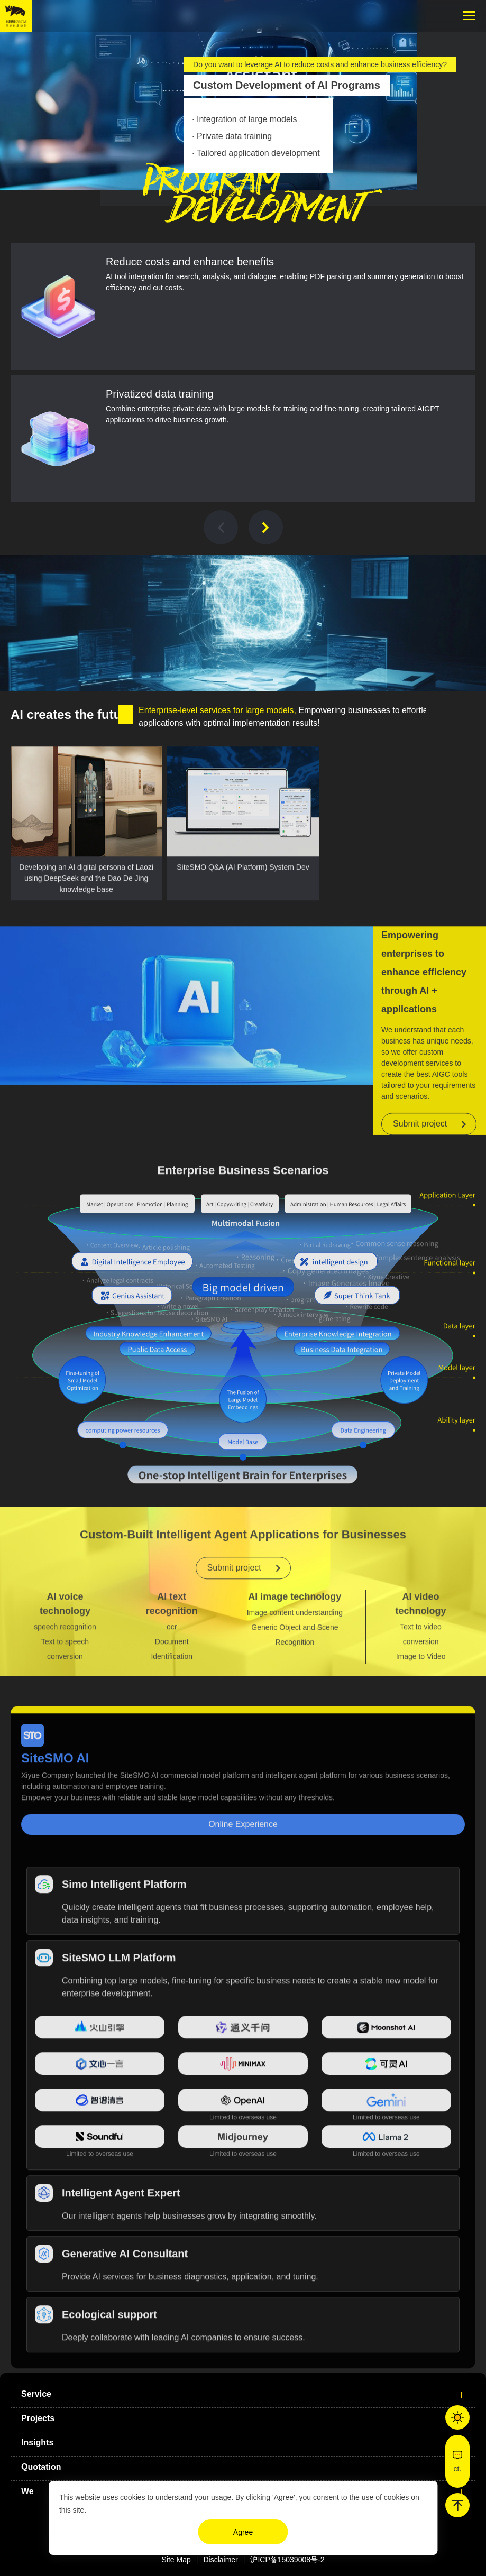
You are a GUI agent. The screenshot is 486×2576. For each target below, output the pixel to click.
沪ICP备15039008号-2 (287, 2559)
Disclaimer (220, 2559)
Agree (243, 2532)
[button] (221, 527)
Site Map (176, 2559)
